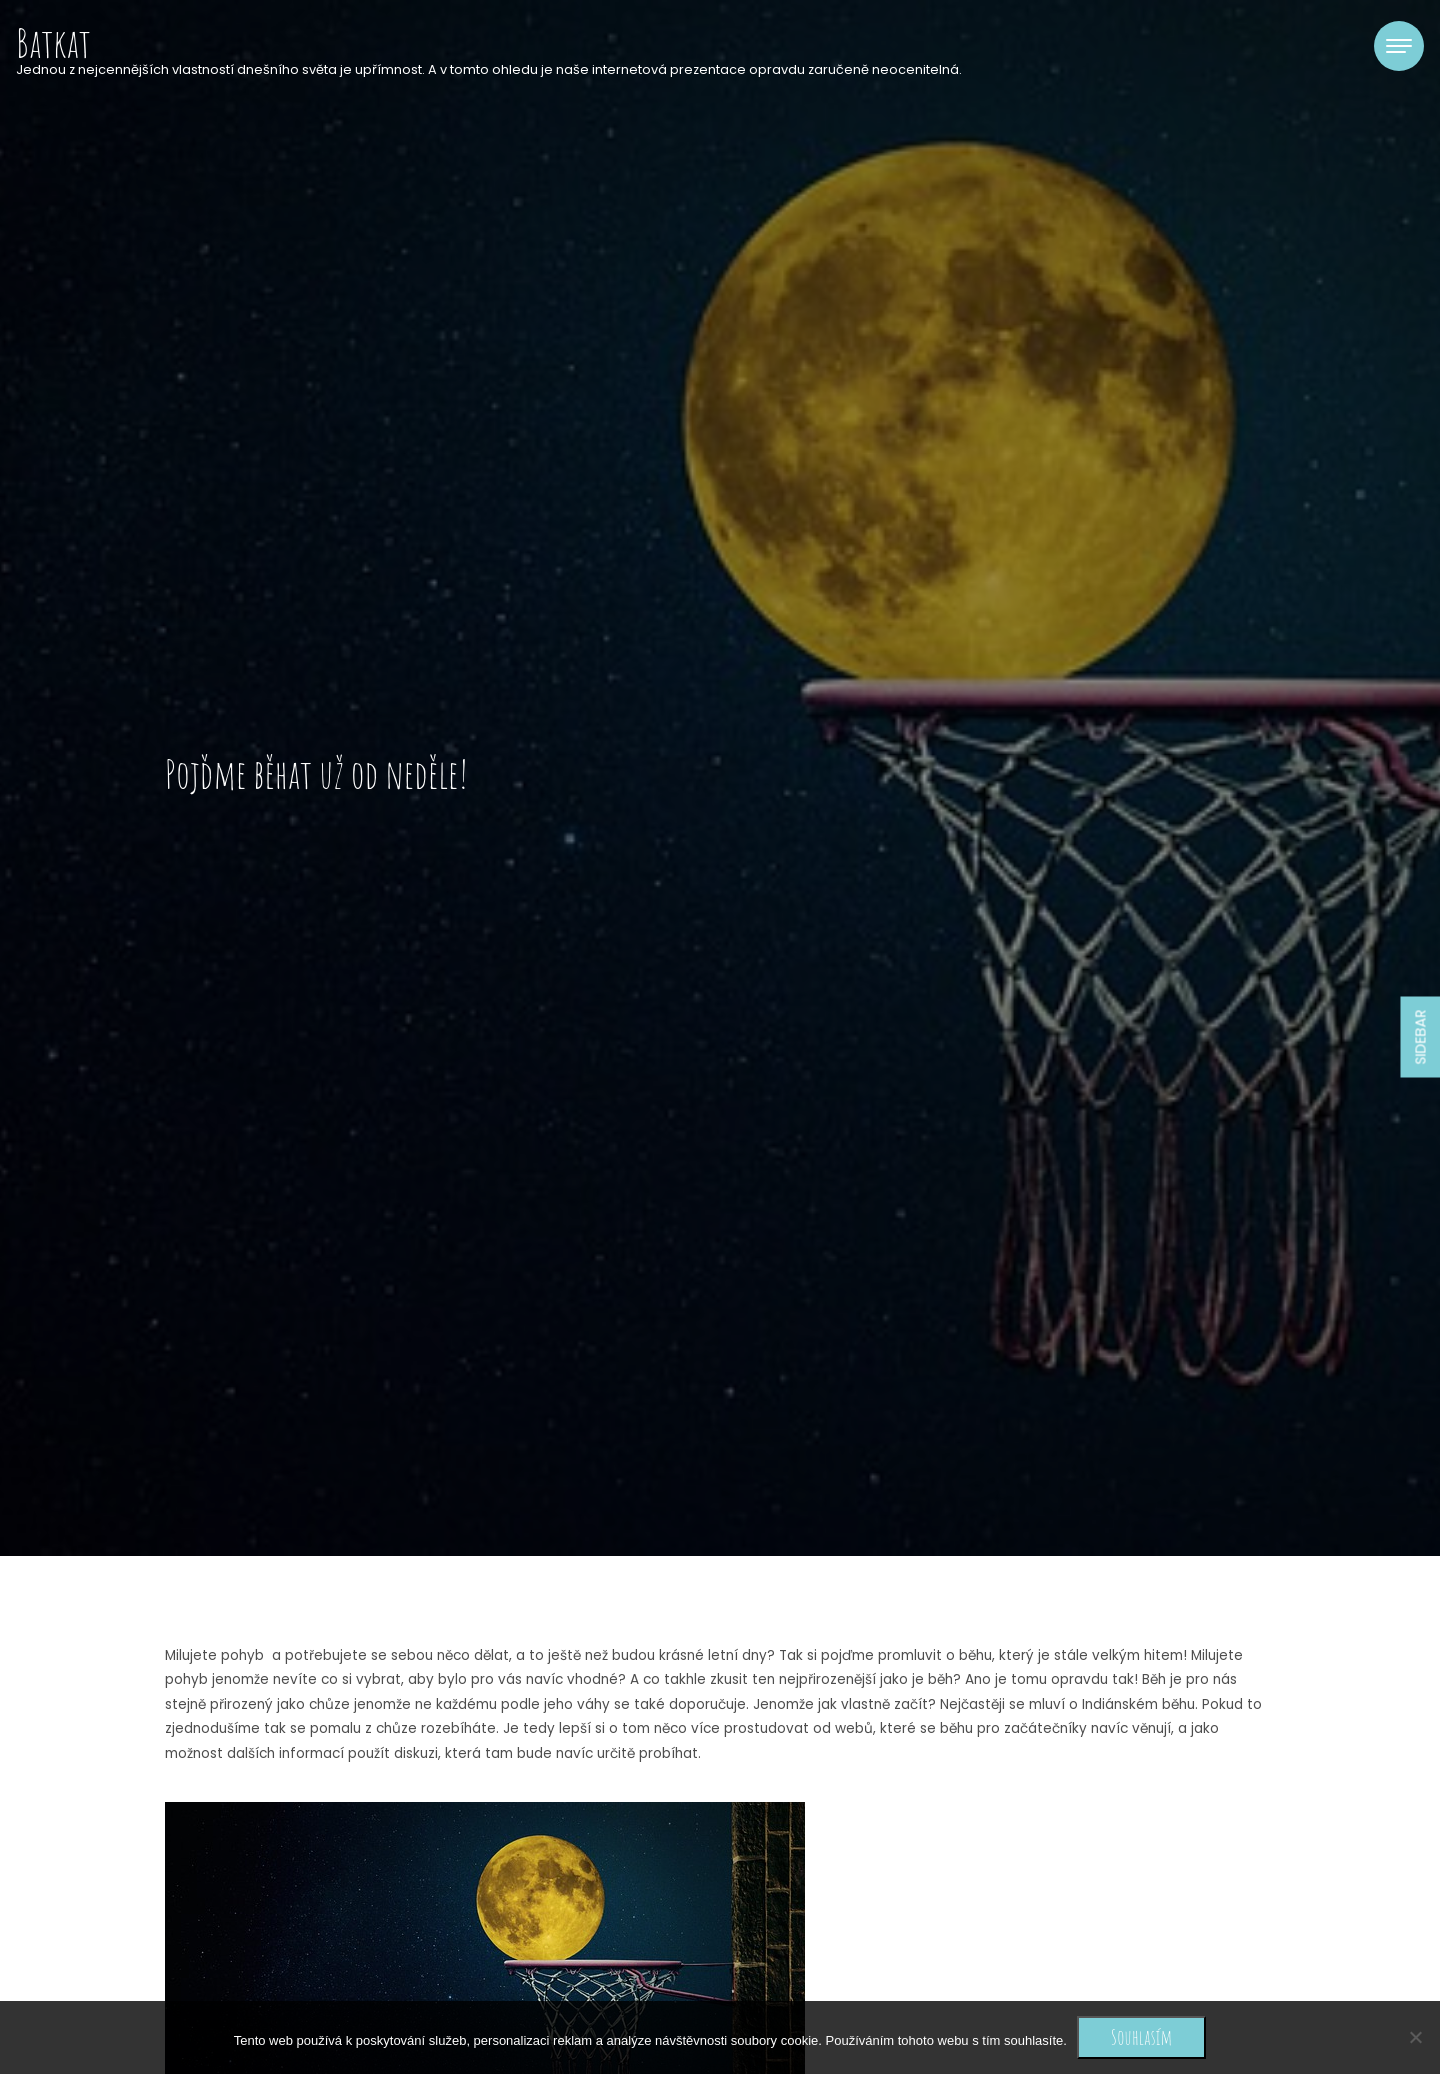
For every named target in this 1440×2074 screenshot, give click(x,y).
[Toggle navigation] (1399, 46)
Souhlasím (1141, 2037)
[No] (1415, 2037)
